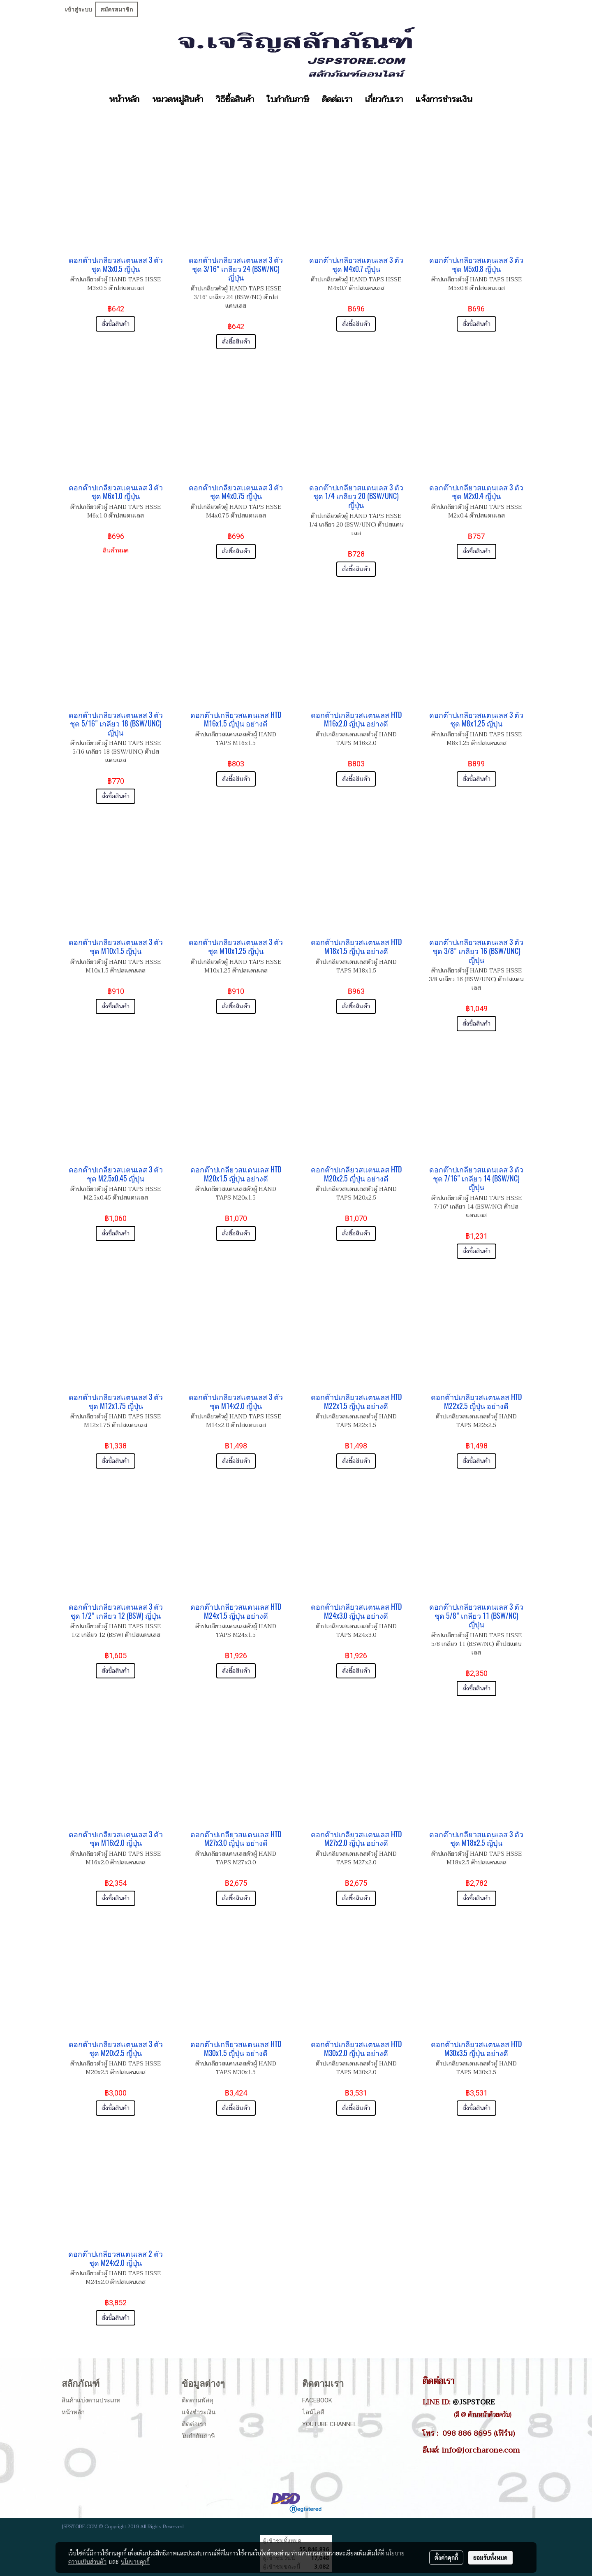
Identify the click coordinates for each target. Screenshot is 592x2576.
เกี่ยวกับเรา (384, 100)
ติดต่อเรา (337, 100)
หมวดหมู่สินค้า (177, 100)
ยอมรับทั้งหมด (490, 2557)
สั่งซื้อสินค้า (116, 324)
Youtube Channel (329, 2424)
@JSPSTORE (474, 2402)
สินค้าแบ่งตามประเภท (91, 2400)
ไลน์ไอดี (313, 2412)
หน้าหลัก (124, 100)
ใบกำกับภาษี (288, 100)
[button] (486, 99)
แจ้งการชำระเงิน (444, 100)
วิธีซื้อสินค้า (235, 100)
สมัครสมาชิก (116, 9)
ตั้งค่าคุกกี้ (446, 2557)
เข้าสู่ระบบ (78, 9)
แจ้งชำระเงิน (198, 2412)
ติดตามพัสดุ (197, 2400)
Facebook (317, 2400)
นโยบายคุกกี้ (135, 2561)
